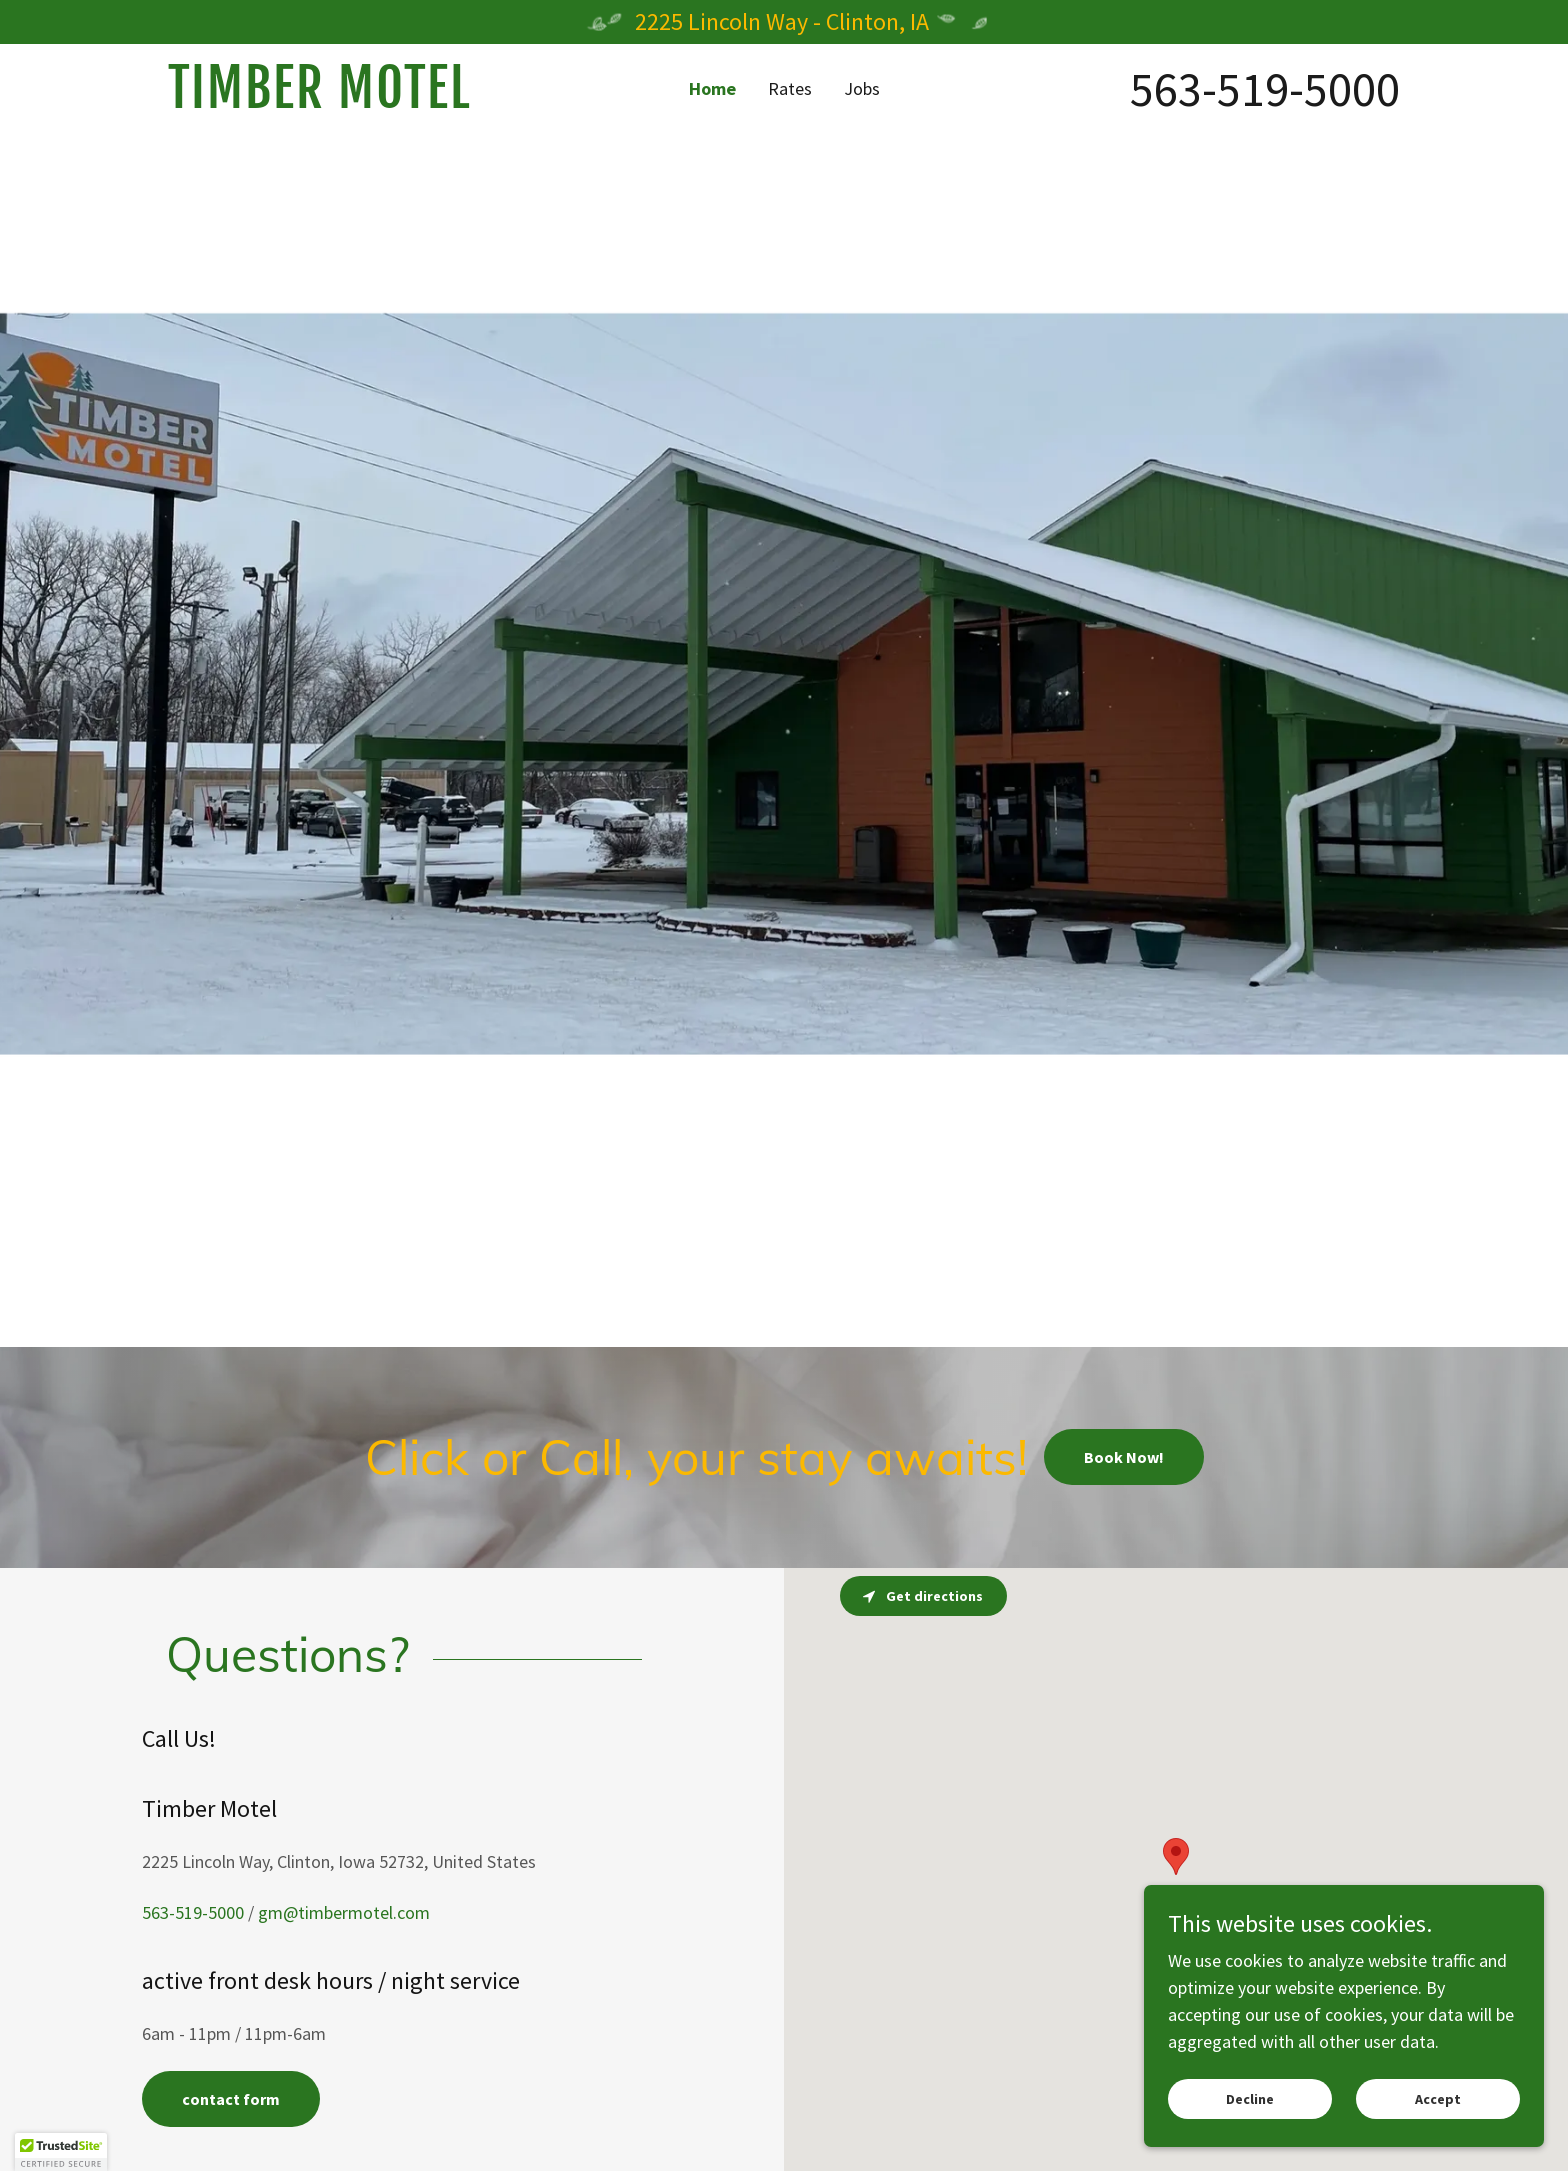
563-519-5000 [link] (1265, 89)
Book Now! (1124, 1457)
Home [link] (712, 88)
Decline (1250, 2099)
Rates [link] (790, 88)
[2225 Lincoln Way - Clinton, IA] (784, 22)
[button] (61, 2152)
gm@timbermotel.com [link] (344, 1912)
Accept (1438, 2099)
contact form (231, 2099)
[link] (322, 101)
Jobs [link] (862, 88)
